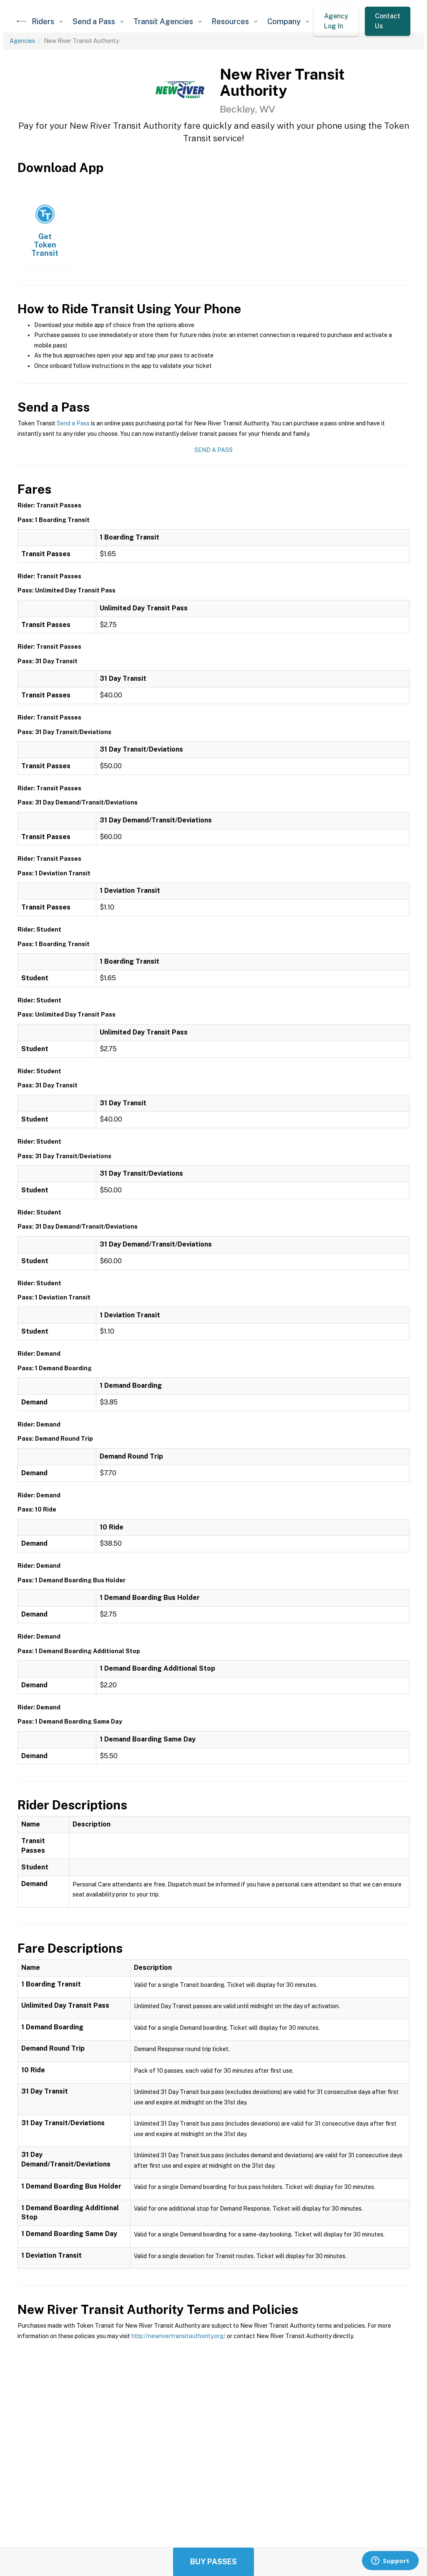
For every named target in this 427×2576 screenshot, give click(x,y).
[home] (22, 21)
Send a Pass (73, 423)
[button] (47, 21)
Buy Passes (213, 2561)
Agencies (22, 40)
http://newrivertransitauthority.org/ (178, 2336)
